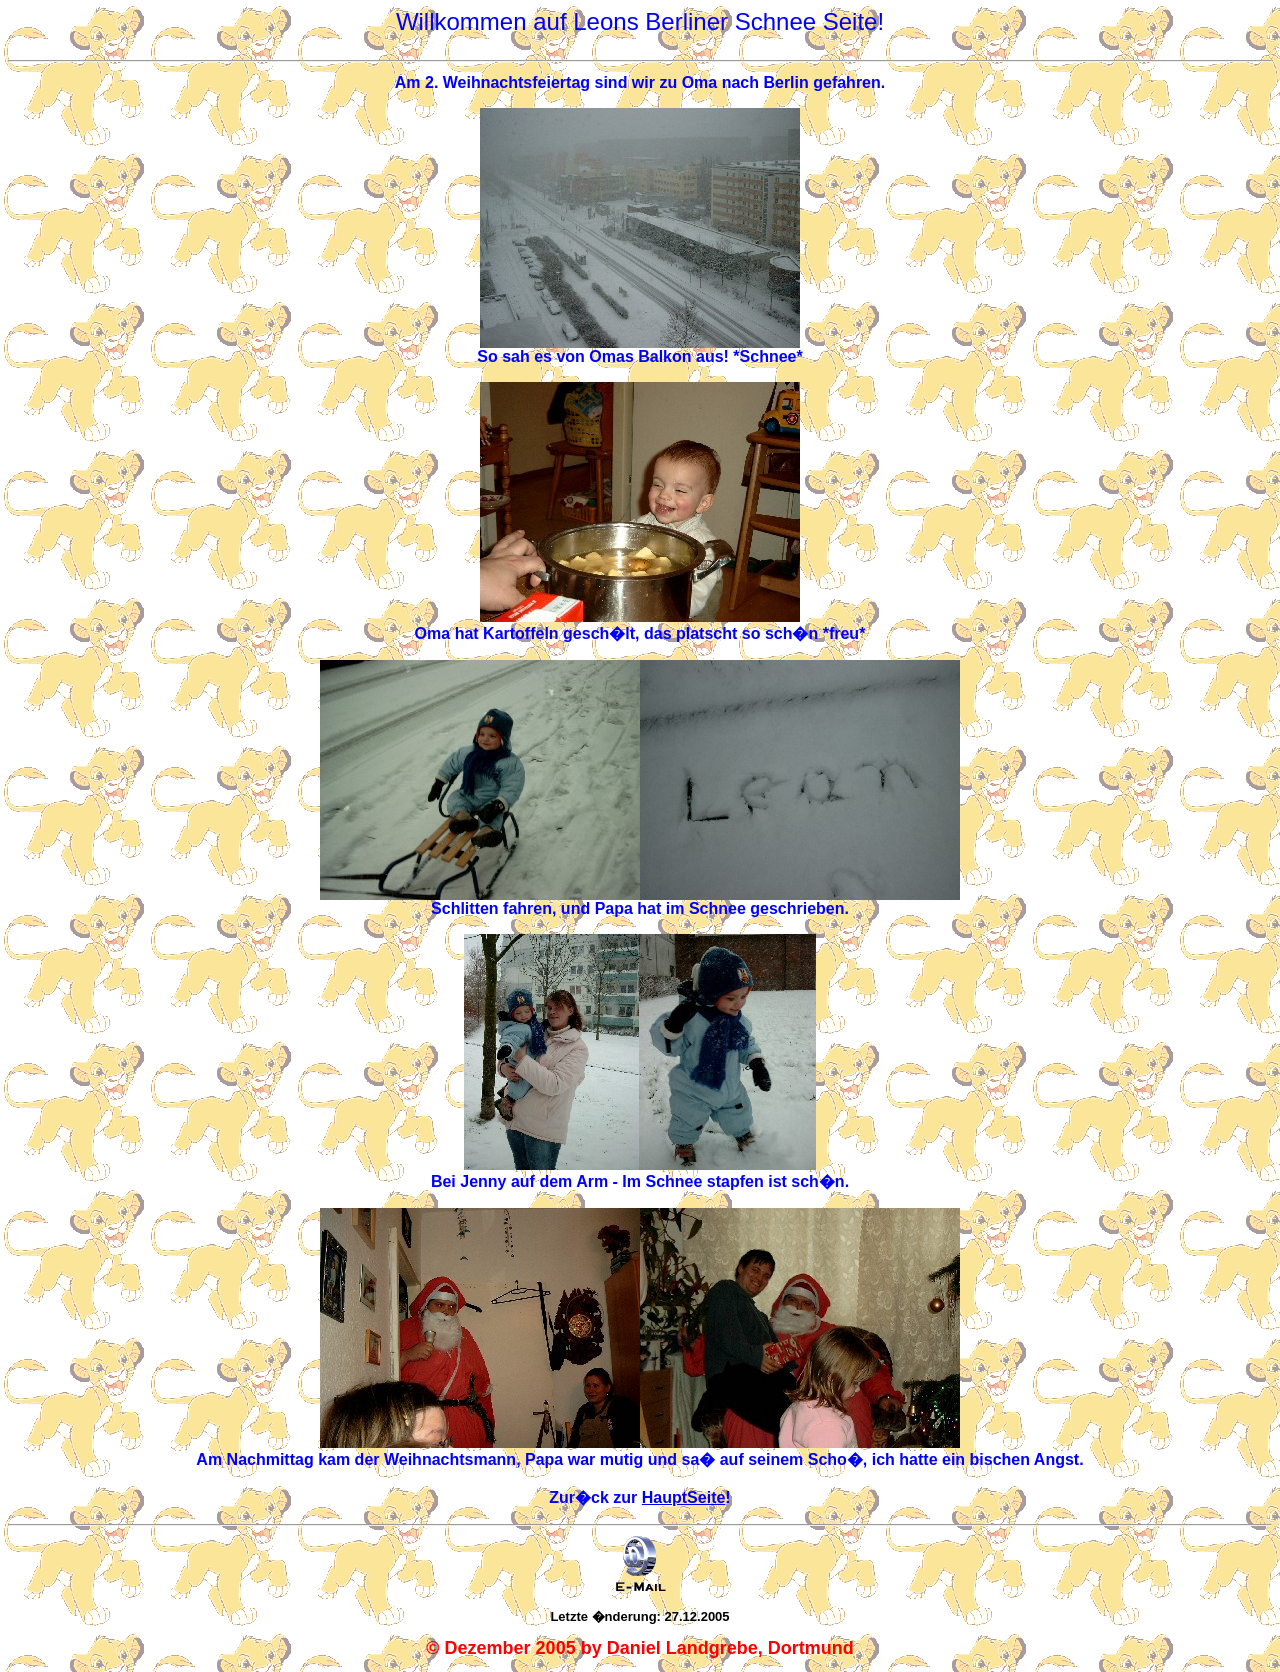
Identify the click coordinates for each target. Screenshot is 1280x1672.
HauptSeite (684, 1497)
